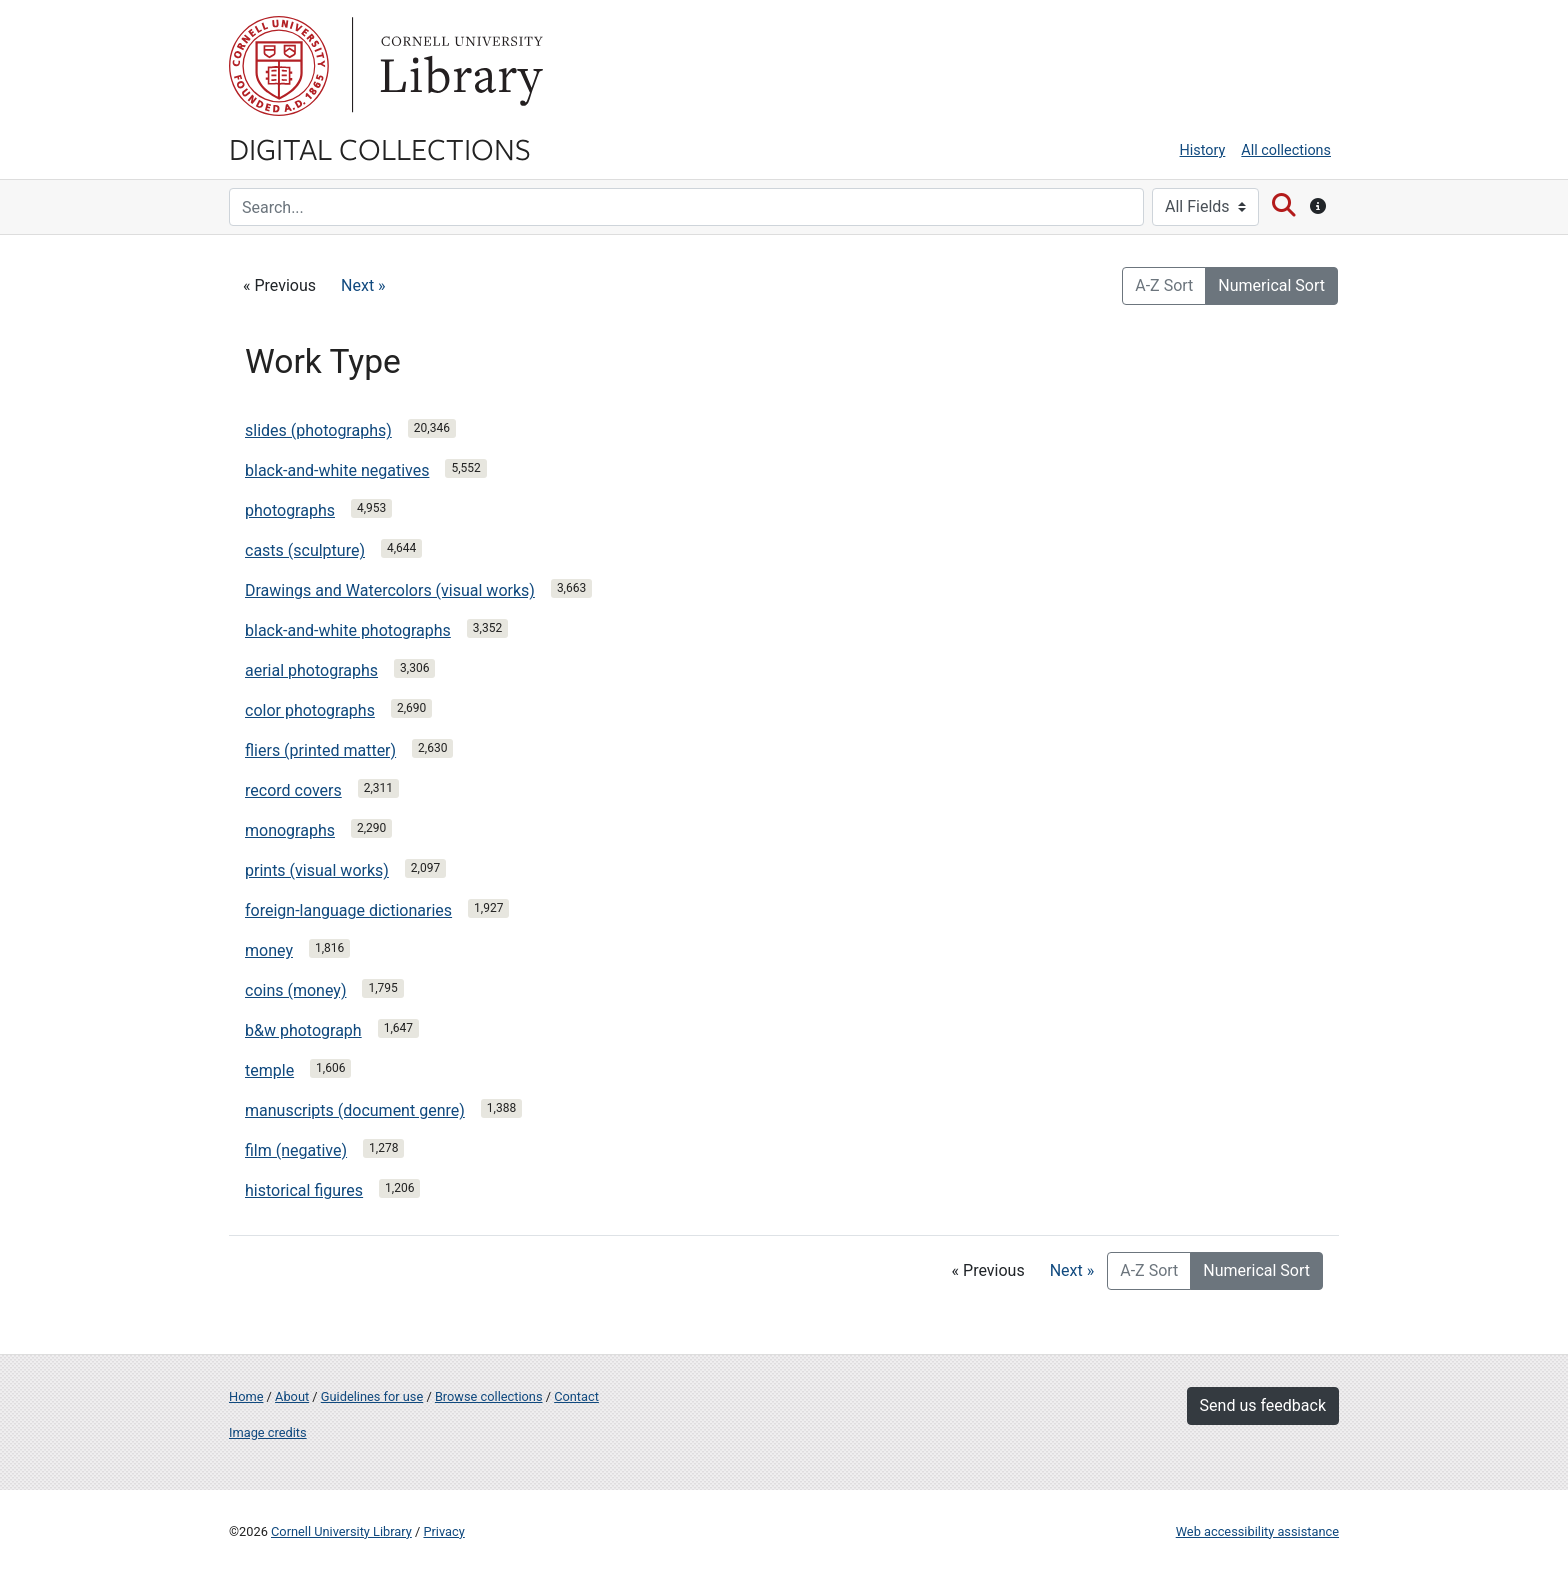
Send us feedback (1263, 1405)
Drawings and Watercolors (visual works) (390, 590)
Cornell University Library (341, 1531)
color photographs (310, 710)
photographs (290, 510)
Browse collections (489, 1396)
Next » (363, 285)
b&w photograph (303, 1030)
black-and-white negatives (337, 470)
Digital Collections (380, 148)
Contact (576, 1396)
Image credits (268, 1432)
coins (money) (295, 990)
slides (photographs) (318, 430)
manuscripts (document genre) (355, 1110)
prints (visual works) (317, 870)
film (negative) (296, 1150)
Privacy (443, 1531)
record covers (293, 790)
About (292, 1396)
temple (269, 1070)
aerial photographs (311, 670)
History (1203, 150)
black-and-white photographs (348, 630)
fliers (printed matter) (320, 750)
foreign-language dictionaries (348, 910)
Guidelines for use (372, 1396)
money (269, 950)
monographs (290, 830)
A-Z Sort (1164, 285)
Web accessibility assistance (1257, 1531)
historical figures (304, 1190)
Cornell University (279, 66)
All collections (1286, 150)
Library (459, 66)
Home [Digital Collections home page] (246, 1396)
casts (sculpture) (305, 550)
